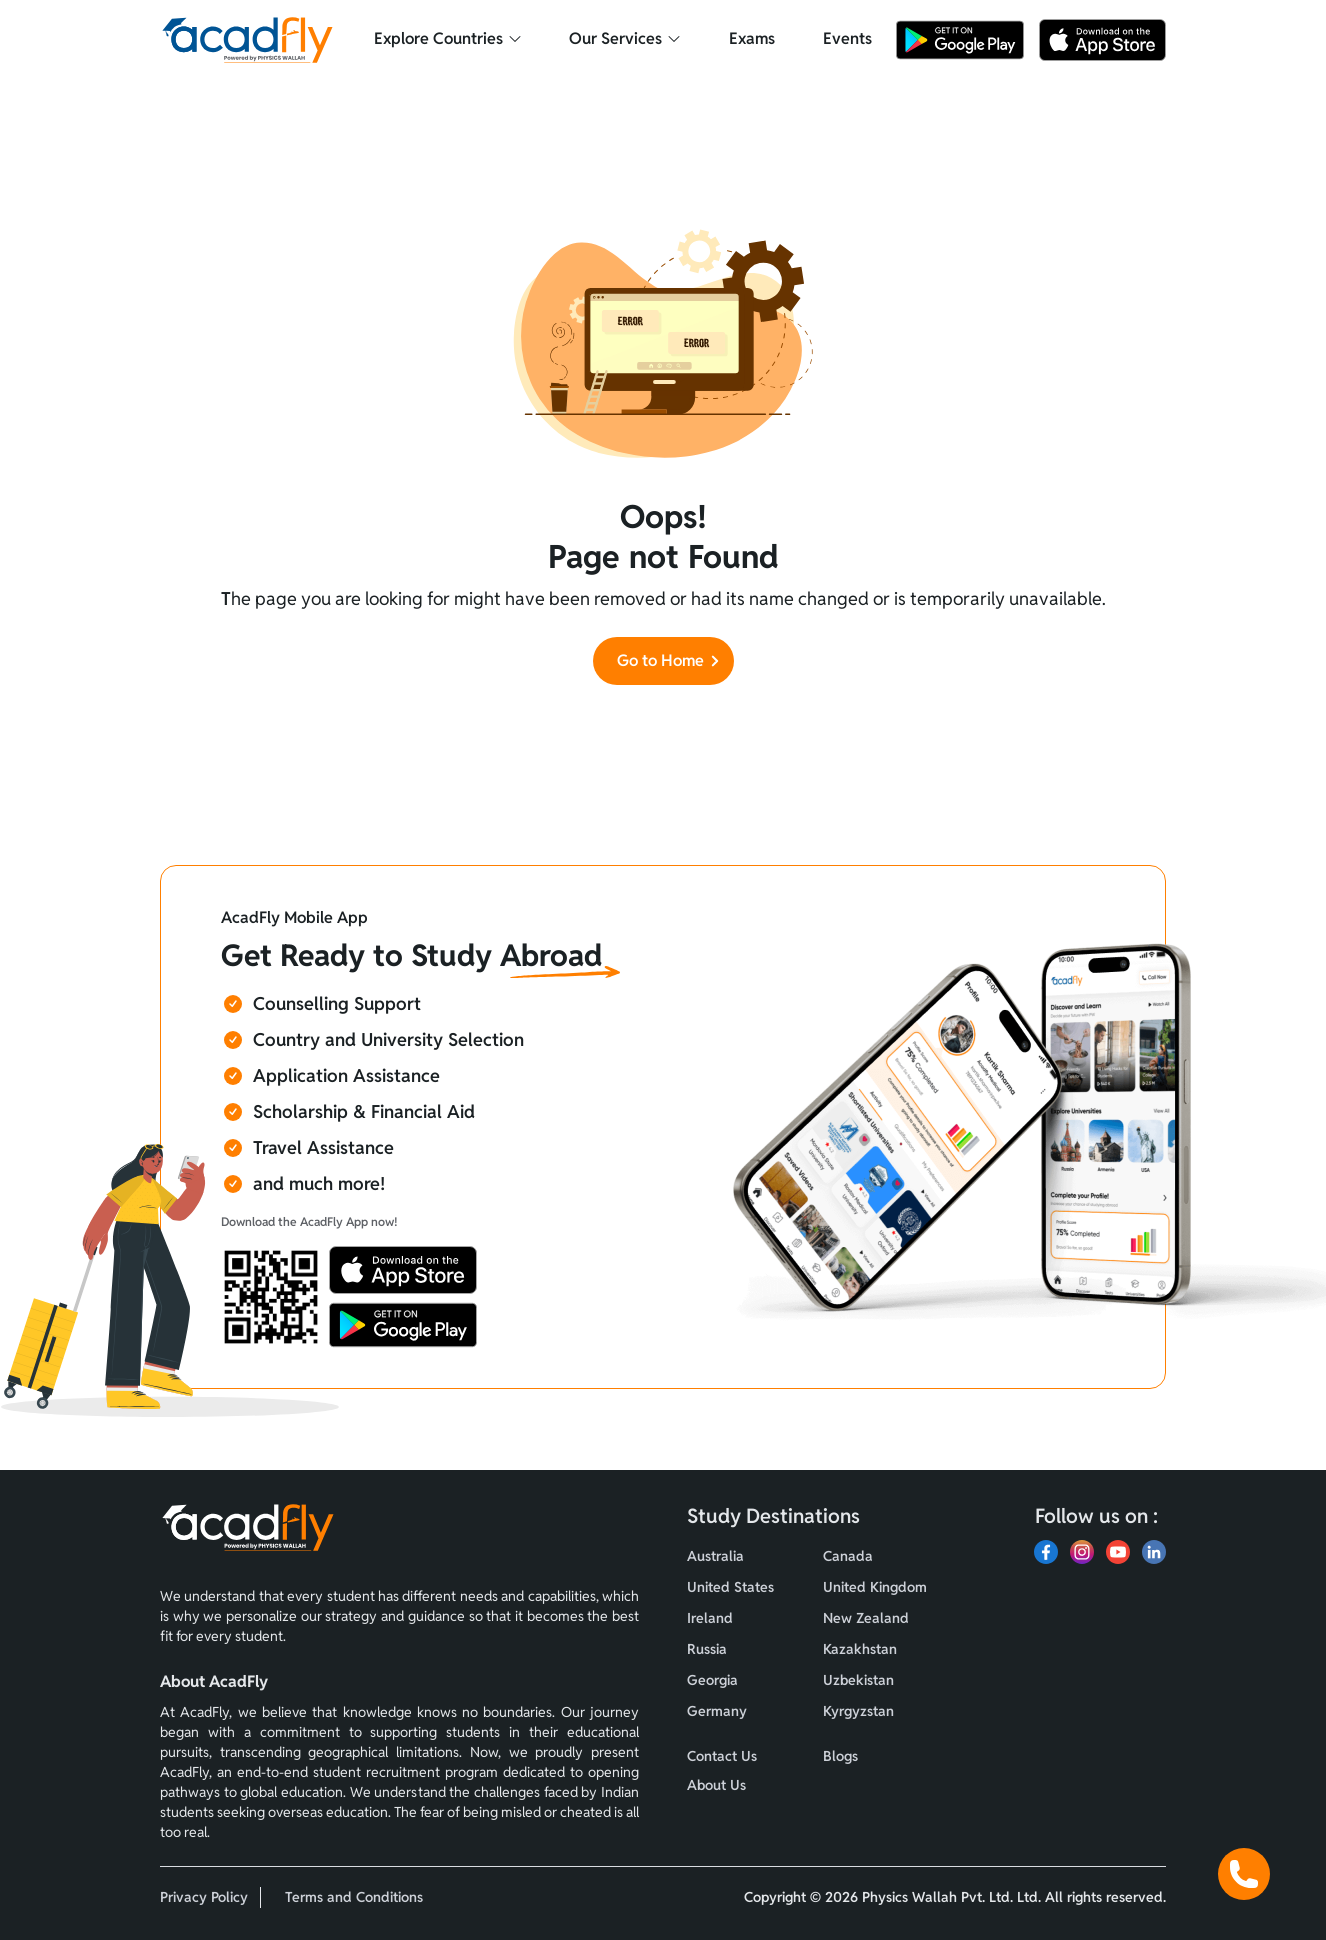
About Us (716, 1785)
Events (847, 38)
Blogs (840, 1756)
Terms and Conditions (354, 1897)
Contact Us (722, 1756)
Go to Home (669, 660)
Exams (752, 38)
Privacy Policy (204, 1897)
